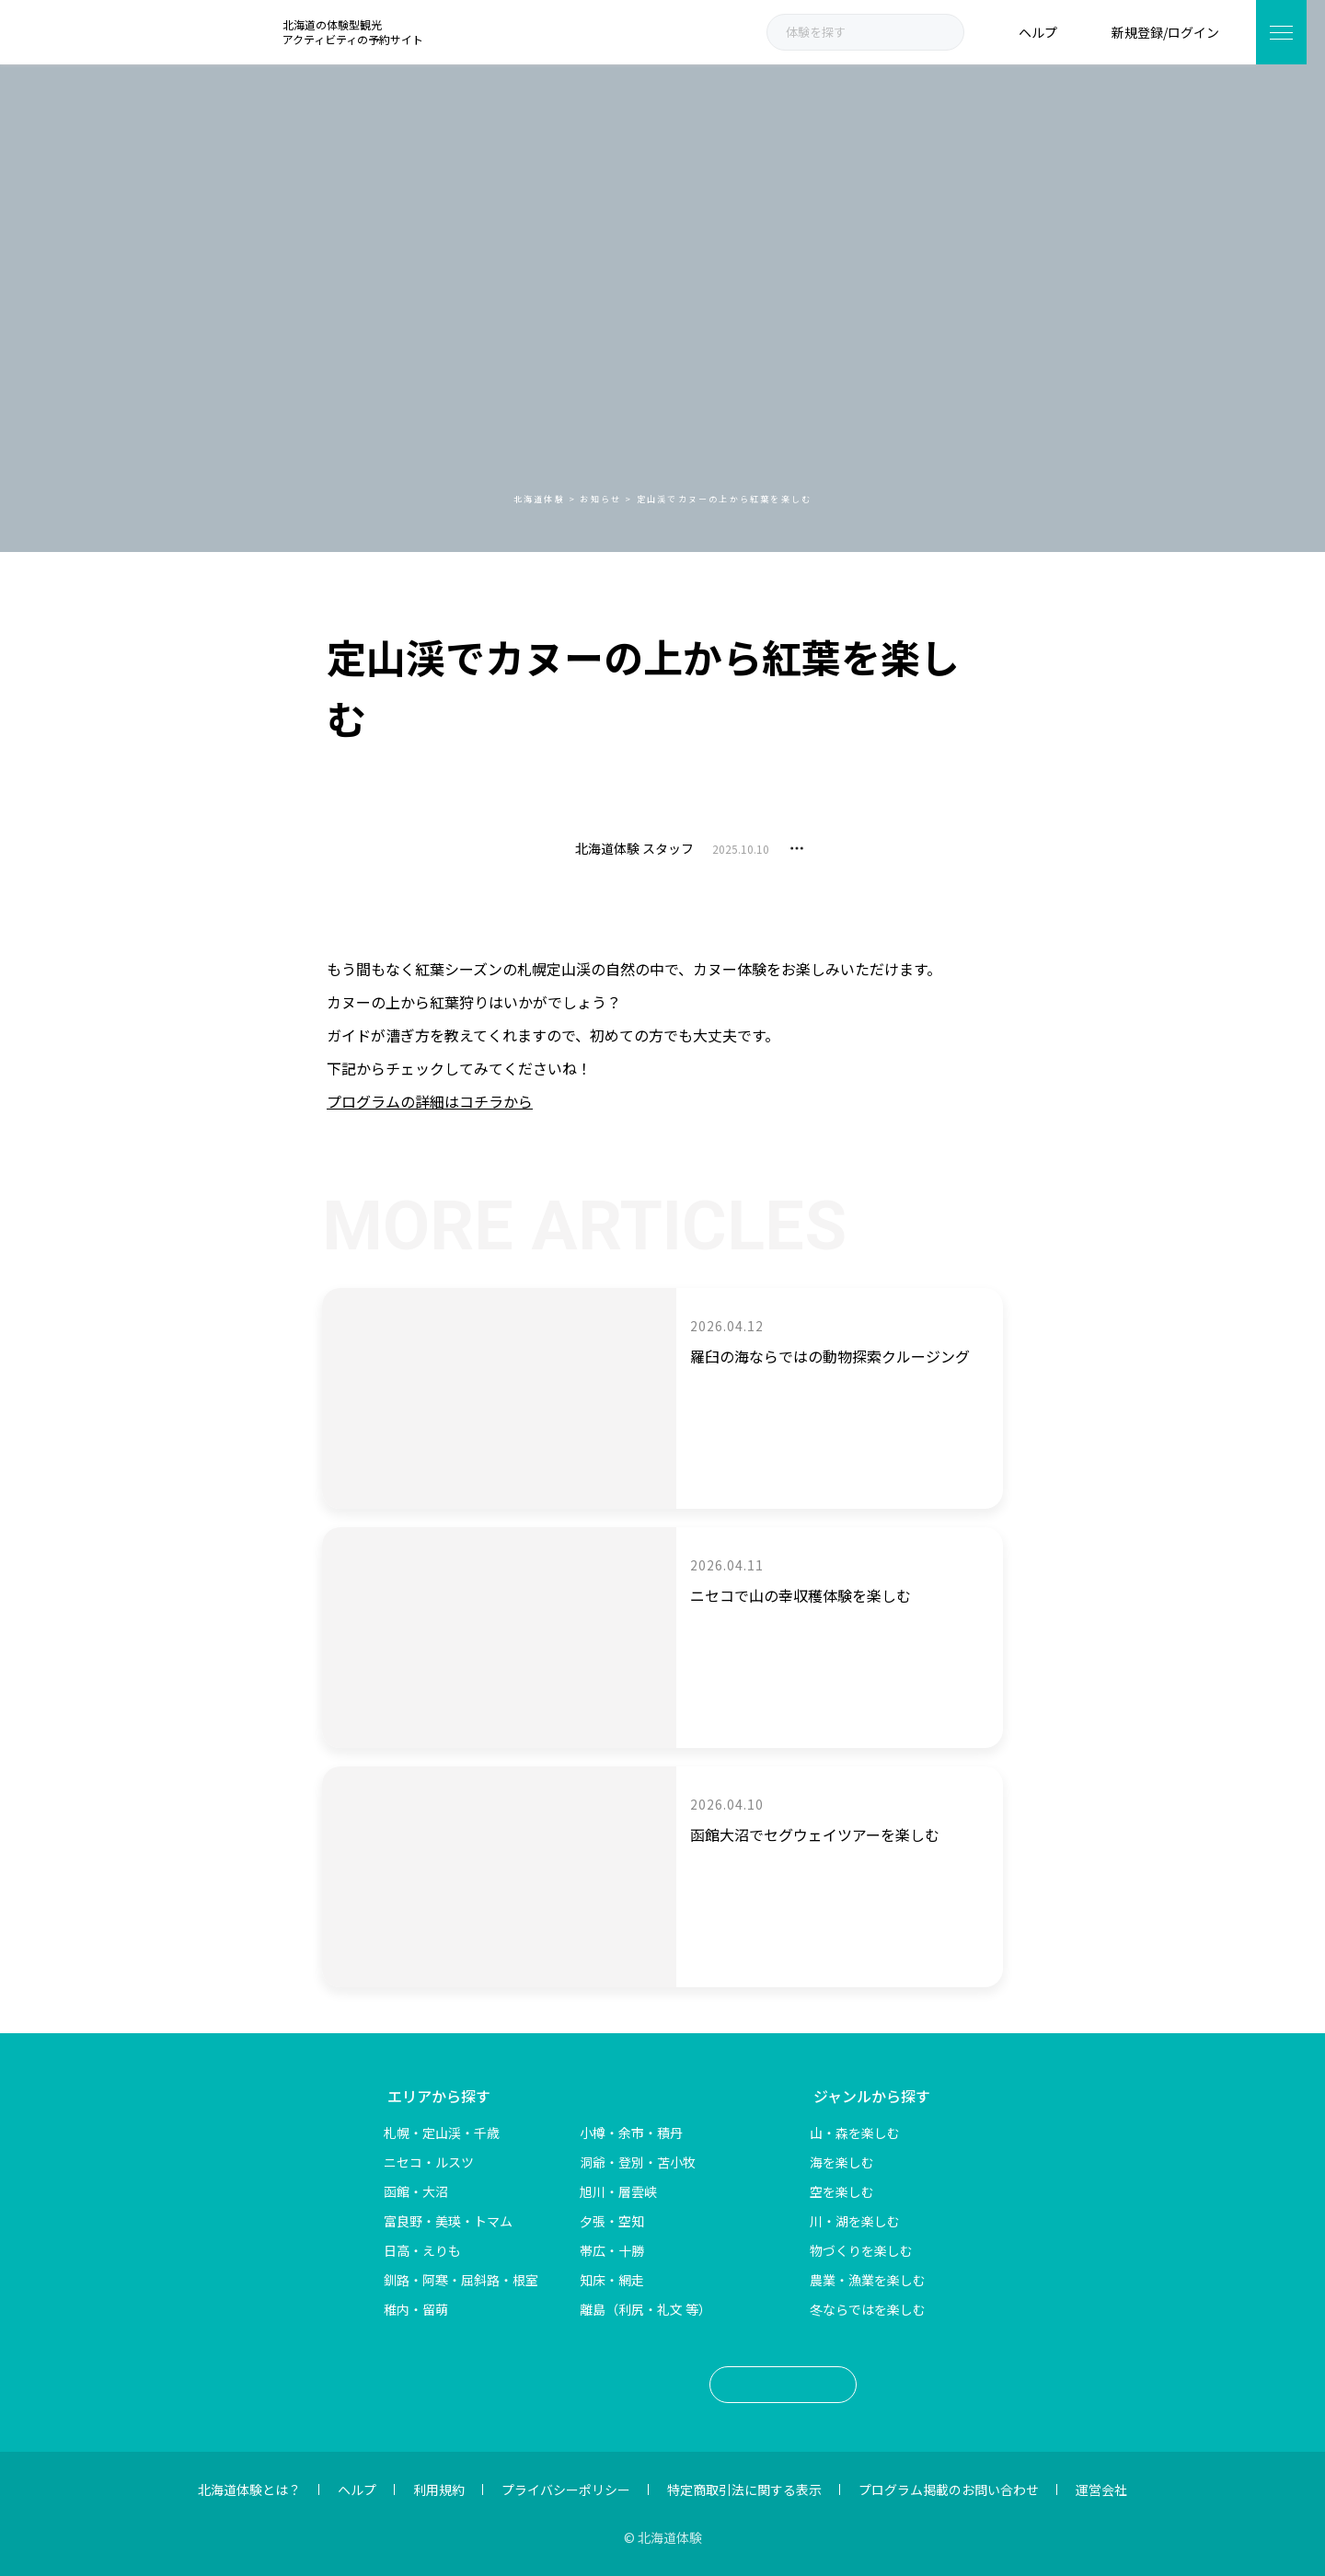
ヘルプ (357, 2489)
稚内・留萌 (416, 2309)
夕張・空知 (612, 2221)
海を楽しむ (842, 2162)
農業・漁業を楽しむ (868, 2280)
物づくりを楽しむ (861, 2250)
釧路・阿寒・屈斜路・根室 (461, 2280)
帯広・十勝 (612, 2250)
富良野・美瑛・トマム (448, 2221)
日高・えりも (422, 2250)
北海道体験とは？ (249, 2489)
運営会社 (1101, 2489)
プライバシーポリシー (565, 2489)
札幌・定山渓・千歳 (442, 2132)
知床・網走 (612, 2280)
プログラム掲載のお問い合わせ (948, 2489)
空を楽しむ (842, 2191)
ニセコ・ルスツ (429, 2162)
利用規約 (439, 2489)
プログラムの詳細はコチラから (430, 1101)
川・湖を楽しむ (855, 2221)
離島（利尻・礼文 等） (645, 2309)
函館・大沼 (416, 2191)
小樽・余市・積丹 (631, 2132)
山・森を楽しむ (855, 2132)
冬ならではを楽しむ (868, 2309)
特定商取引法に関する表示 (744, 2489)
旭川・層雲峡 (618, 2191)
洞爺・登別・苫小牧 (638, 2162)
